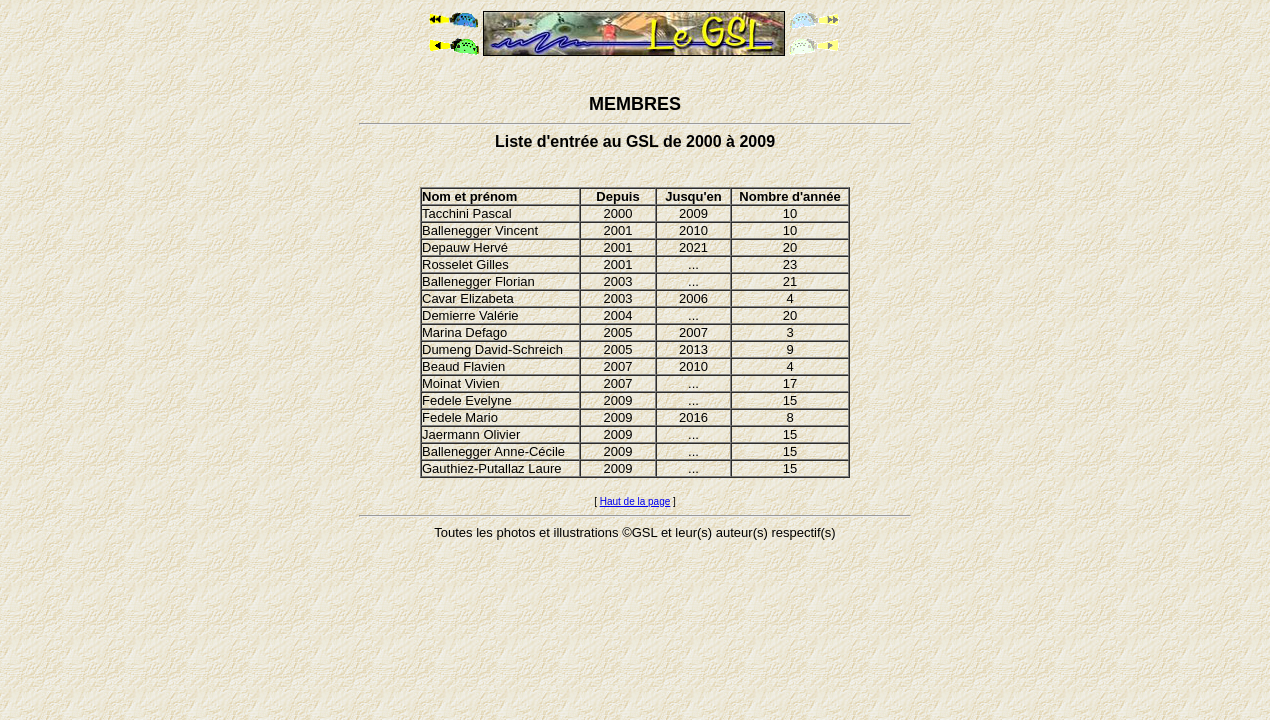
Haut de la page (635, 501)
